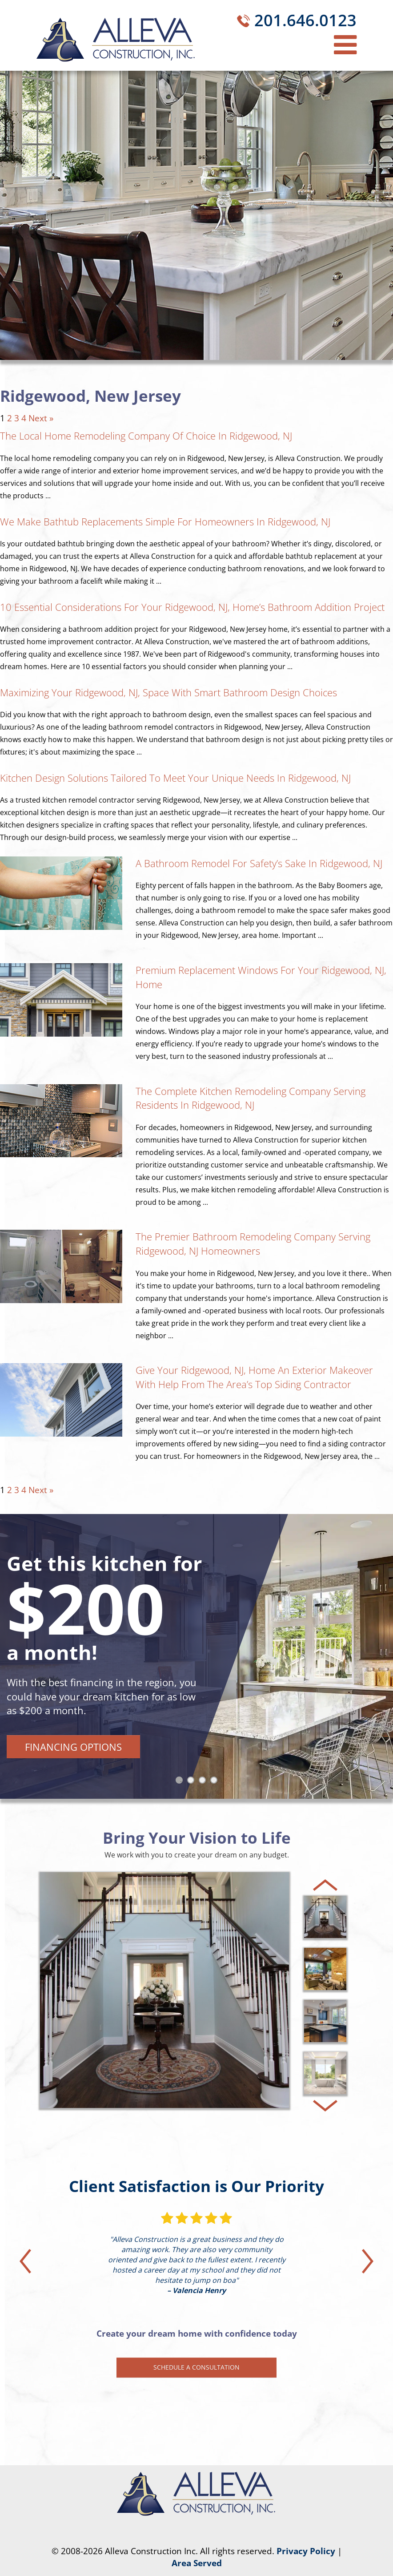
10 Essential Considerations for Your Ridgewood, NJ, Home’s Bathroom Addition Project (192, 607)
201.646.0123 (305, 20)
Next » (40, 418)
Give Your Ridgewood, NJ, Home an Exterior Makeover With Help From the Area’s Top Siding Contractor (254, 1377)
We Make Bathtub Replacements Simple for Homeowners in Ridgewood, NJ (165, 521)
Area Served (197, 2563)
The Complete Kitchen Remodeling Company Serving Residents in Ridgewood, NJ (250, 1098)
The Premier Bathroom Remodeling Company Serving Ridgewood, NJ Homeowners (253, 1243)
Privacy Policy (306, 2551)
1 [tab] (180, 1781)
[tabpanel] (196, 1656)
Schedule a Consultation (196, 2367)
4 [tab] (215, 1781)
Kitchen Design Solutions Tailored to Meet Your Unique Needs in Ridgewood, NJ (175, 777)
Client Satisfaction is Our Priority (196, 2186)
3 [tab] (204, 1781)
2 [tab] (192, 1781)
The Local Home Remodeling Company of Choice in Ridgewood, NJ (146, 435)
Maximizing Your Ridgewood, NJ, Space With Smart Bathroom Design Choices (168, 692)
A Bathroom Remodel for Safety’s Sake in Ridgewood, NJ (259, 863)
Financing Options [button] (73, 1746)
